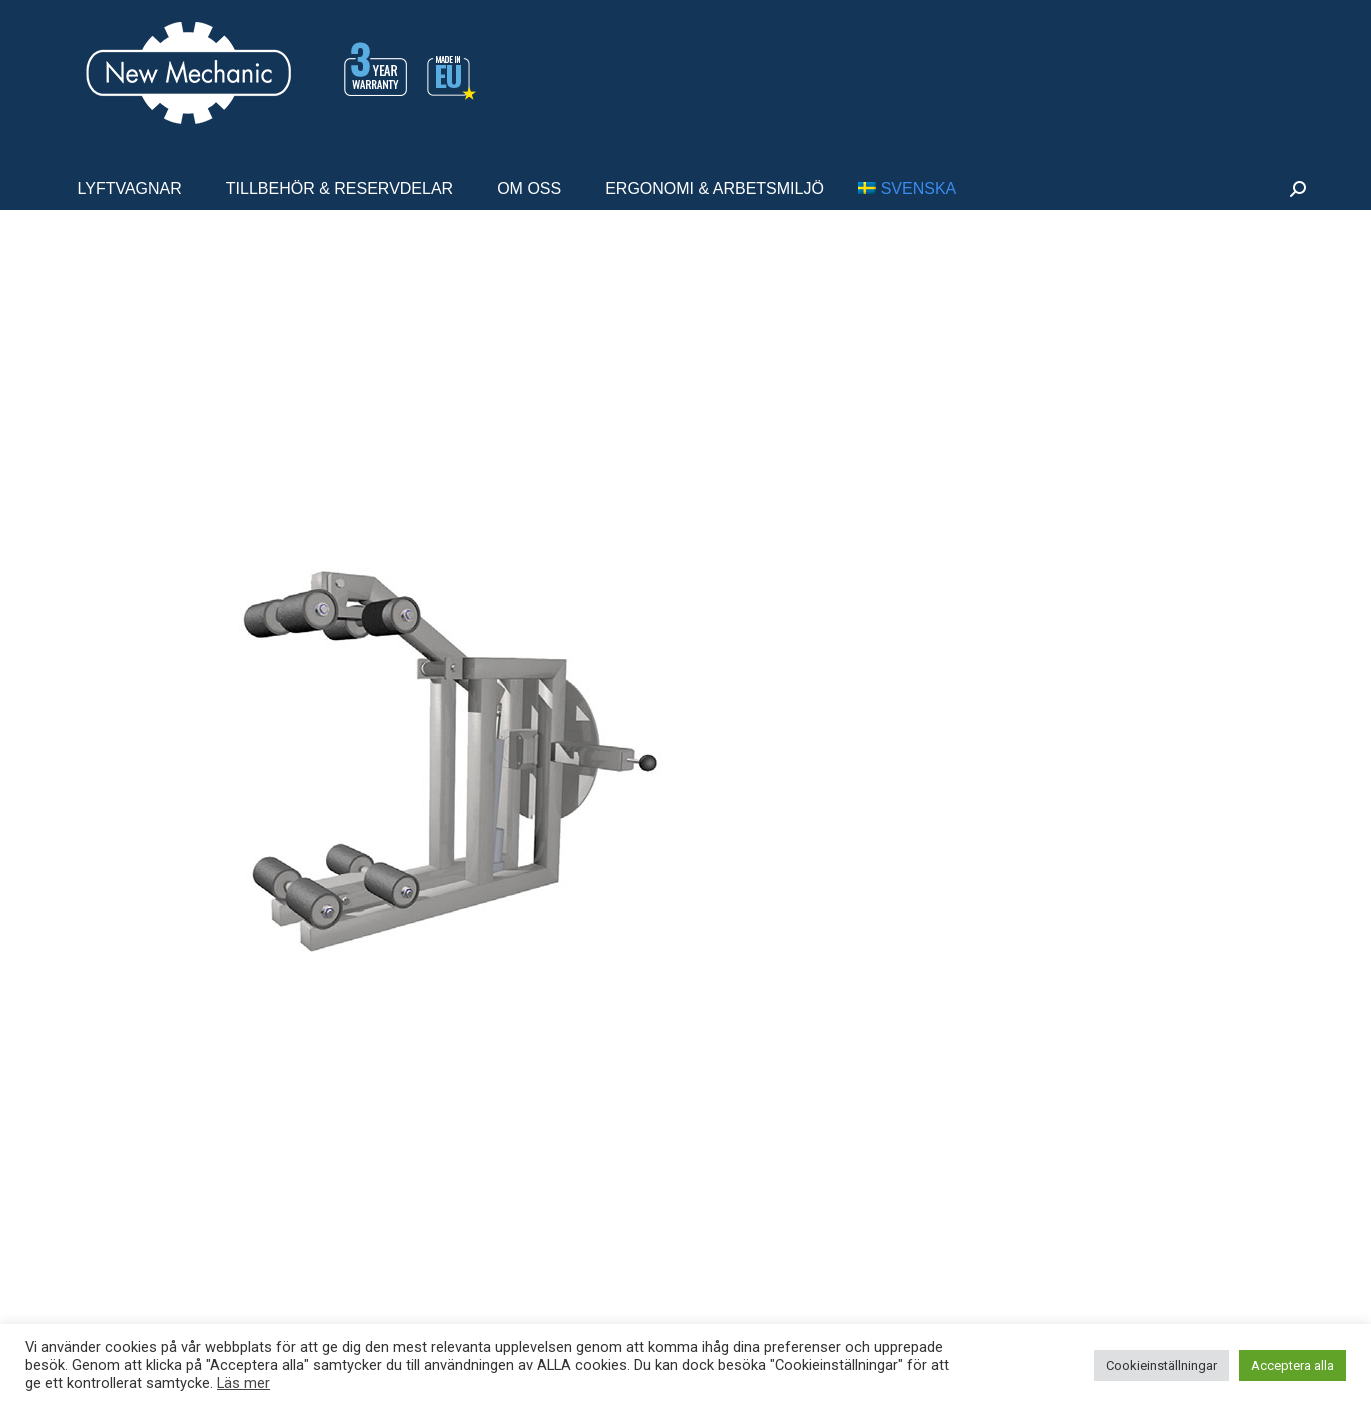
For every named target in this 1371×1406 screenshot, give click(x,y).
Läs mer (243, 1383)
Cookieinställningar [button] (1161, 1365)
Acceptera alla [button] (1292, 1365)
